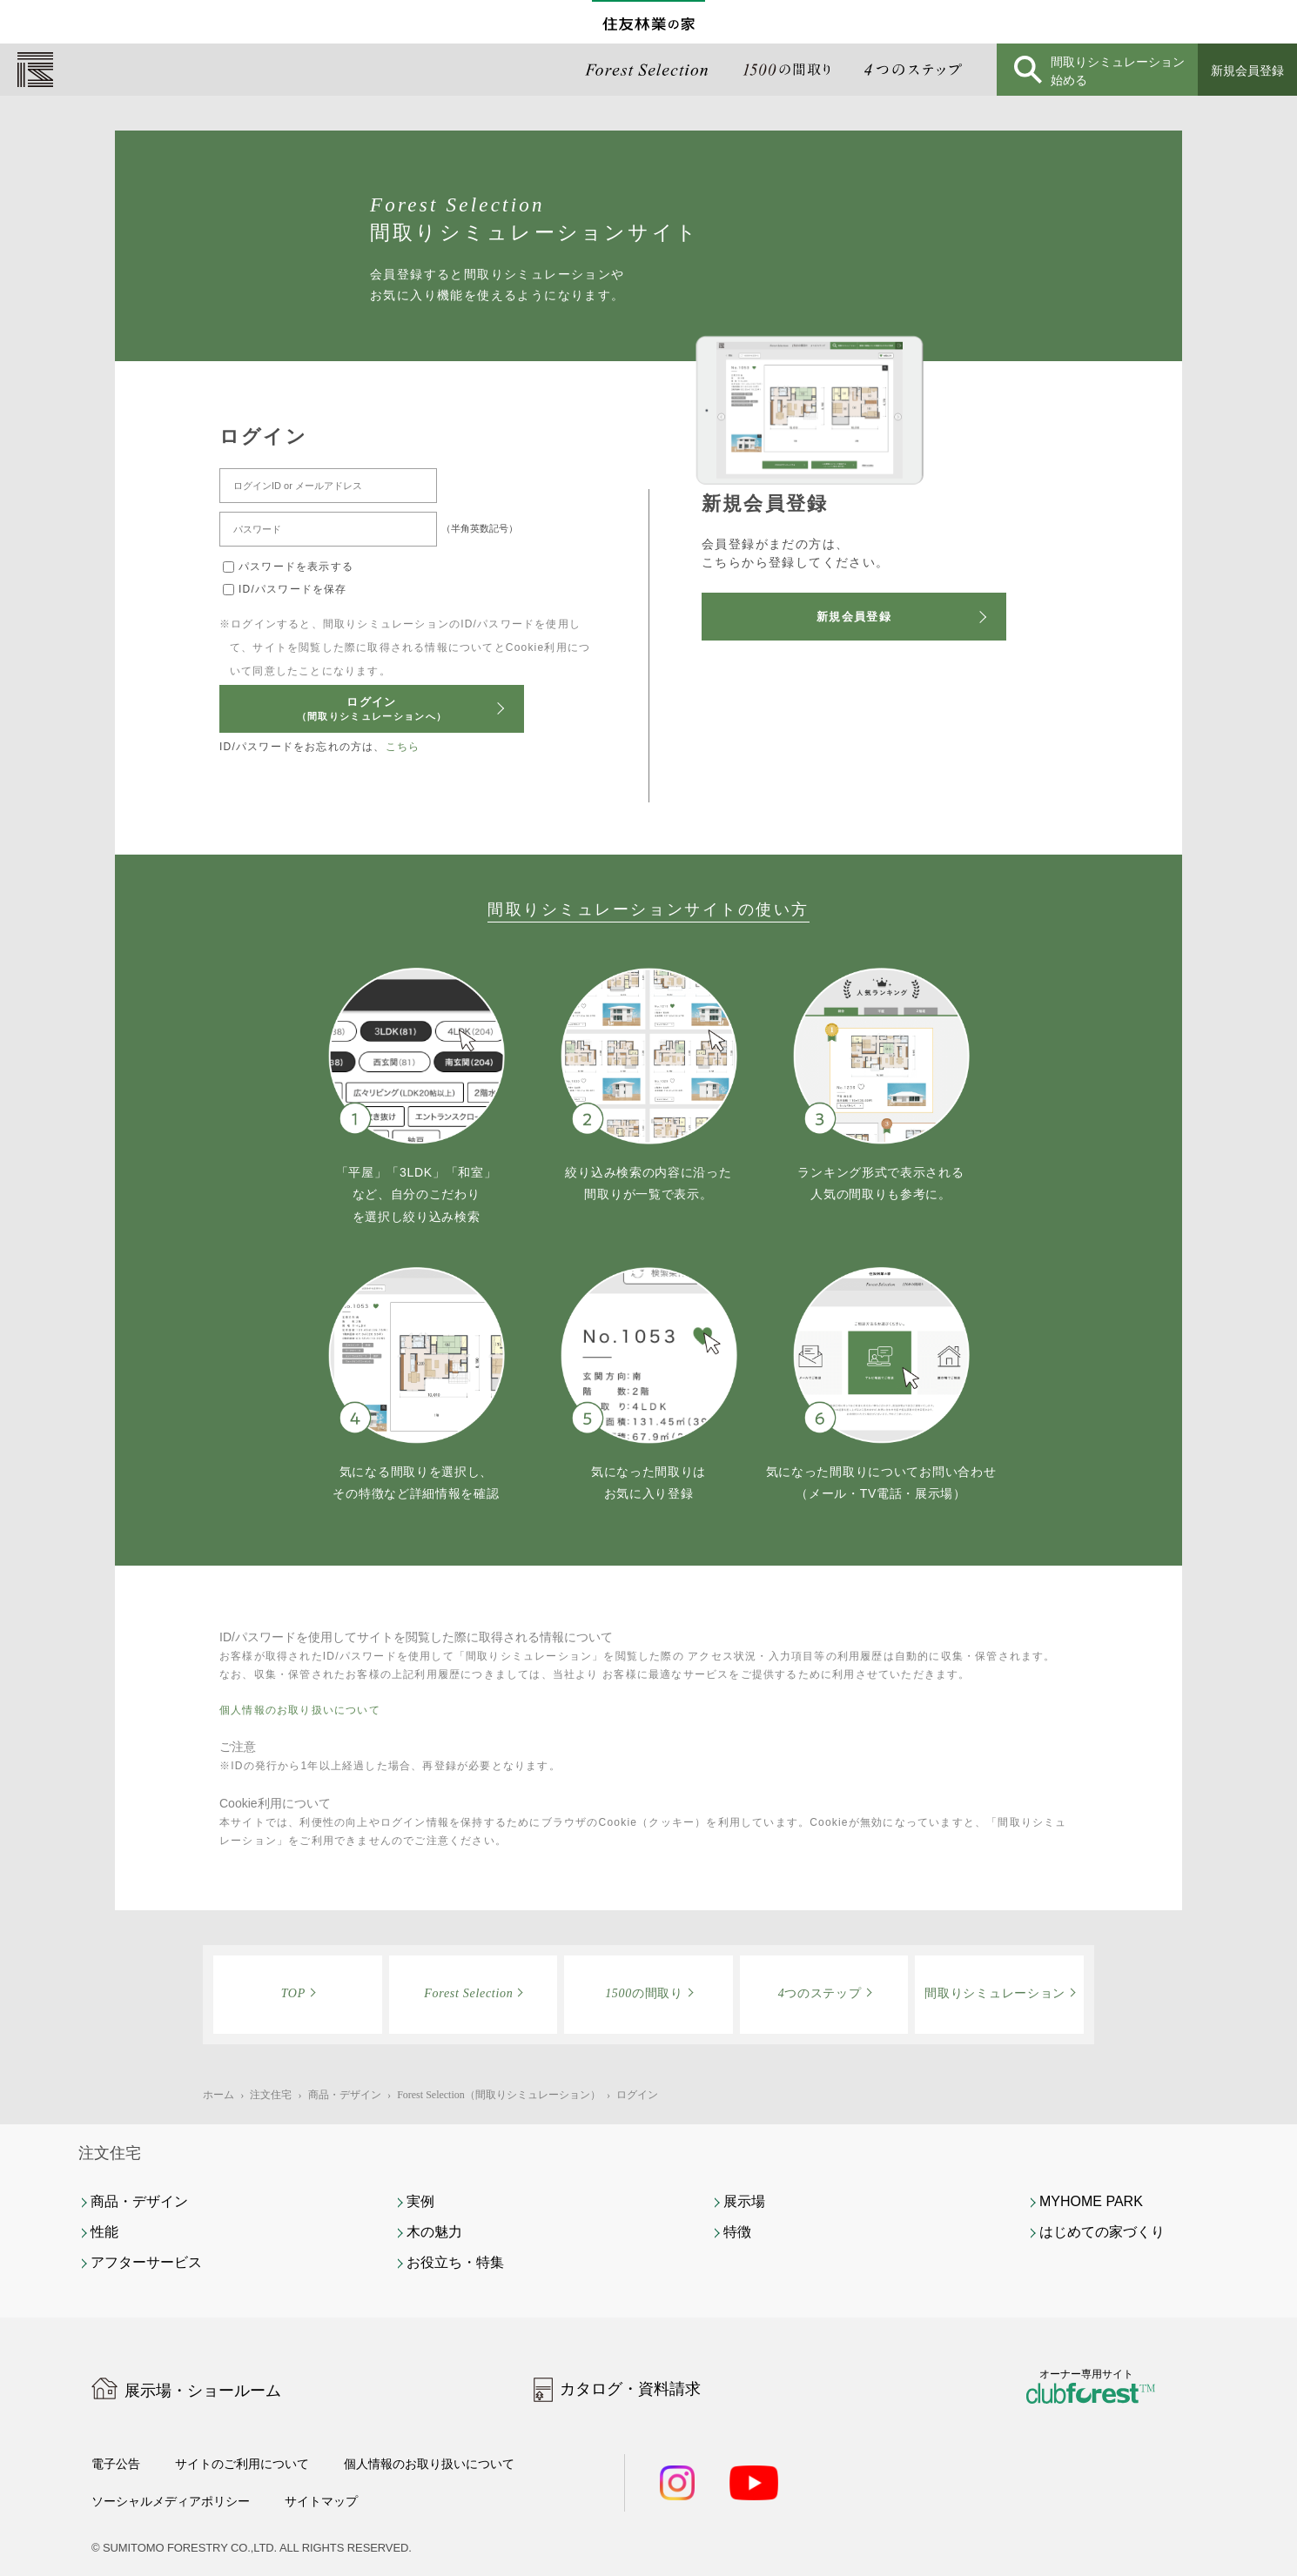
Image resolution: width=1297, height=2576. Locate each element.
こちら (403, 747)
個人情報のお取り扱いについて (299, 1710)
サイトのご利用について (258, 2463)
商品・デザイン (344, 2095)
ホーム (218, 2095)
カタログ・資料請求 (630, 2389)
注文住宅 (271, 2095)
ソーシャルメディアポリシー (181, 2500)
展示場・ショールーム (202, 2390)
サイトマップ (349, 2500)
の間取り (644, 1994)
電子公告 (119, 2463)
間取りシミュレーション (994, 1994)
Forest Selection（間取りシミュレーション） (499, 2095)
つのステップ (820, 1994)
